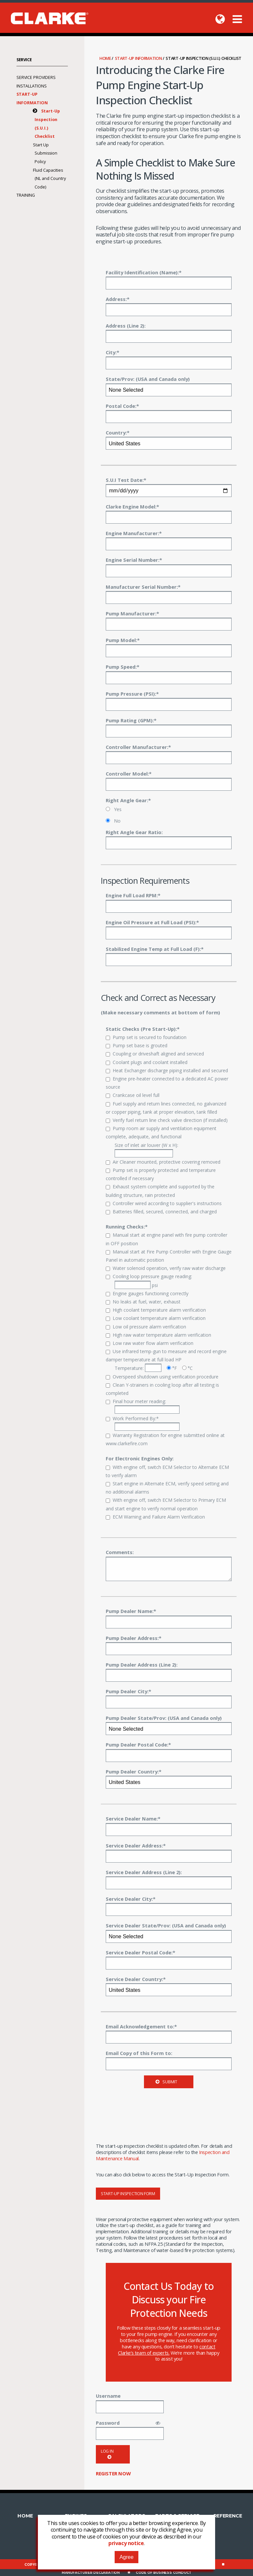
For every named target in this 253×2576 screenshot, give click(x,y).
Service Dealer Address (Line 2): (144, 1872)
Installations (31, 86)
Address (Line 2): (126, 325)
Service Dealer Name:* (133, 1818)
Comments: (120, 1552)
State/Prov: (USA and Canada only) (148, 379)
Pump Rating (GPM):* (131, 720)
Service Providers (36, 77)
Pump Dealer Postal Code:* (138, 1744)
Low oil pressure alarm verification (146, 1327)
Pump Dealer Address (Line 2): (142, 1664)
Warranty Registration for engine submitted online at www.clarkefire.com (165, 1439)
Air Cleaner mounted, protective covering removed (163, 1162)
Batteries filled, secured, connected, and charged (161, 1211)
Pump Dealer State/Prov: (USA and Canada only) (164, 1718)
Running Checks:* (127, 1226)
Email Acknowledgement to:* (141, 2026)
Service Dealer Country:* (136, 1979)
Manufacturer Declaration (91, 2572)
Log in (107, 2454)
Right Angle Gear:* (128, 800)
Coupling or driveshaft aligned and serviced (155, 1054)
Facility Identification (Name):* (144, 272)
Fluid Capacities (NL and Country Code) (49, 178)
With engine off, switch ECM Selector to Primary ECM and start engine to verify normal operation (166, 1504)
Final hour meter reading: (136, 1401)
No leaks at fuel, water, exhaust (143, 1302)
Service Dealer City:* (130, 1898)
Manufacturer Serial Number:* (143, 586)
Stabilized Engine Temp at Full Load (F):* (155, 949)
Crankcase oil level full (132, 1095)
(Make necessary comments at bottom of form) (160, 1012)
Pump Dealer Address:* (133, 1638)
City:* (112, 352)
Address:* (117, 299)
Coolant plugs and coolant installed (146, 1062)
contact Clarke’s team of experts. (166, 2349)
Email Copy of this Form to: (139, 2053)
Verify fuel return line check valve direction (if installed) (167, 1120)
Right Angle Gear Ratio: (134, 832)
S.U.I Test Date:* (126, 480)
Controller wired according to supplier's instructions (164, 1203)
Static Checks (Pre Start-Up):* (143, 1029)
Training (25, 195)
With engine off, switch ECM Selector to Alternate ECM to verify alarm (167, 1471)
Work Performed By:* (132, 1418)
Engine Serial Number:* (134, 560)
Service (24, 59)
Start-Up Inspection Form (128, 2193)
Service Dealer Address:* (136, 1845)
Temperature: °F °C (154, 1368)
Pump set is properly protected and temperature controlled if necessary (161, 1174)
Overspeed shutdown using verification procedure (162, 1377)
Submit (166, 2082)
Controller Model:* (129, 773)
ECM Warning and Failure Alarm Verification (155, 1517)
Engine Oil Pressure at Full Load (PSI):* (152, 922)
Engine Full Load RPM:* (133, 895)
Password (108, 2422)
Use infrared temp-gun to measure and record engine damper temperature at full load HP (166, 1355)
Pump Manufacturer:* (132, 613)
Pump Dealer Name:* (131, 1611)
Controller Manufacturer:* (138, 747)
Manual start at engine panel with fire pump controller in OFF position (166, 1239)
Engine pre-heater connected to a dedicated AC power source (167, 1083)
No (113, 820)
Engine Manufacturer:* (134, 533)
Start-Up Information (139, 58)
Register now (113, 2473)
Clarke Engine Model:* (132, 506)
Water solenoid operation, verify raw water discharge (166, 1268)
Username (108, 2395)
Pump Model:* (123, 640)
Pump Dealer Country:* (133, 1771)
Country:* (117, 432)
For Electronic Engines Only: (140, 1458)
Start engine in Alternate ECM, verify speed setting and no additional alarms (167, 1487)
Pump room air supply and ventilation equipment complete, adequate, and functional (161, 1132)
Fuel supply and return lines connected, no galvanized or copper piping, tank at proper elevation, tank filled (166, 1108)
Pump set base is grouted (136, 1045)
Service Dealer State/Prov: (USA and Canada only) (166, 1925)
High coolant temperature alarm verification (156, 1310)
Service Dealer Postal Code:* (140, 1952)
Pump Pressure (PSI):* (132, 693)
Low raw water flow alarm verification (149, 1343)
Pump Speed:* (122, 666)
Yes (114, 809)
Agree (127, 2557)
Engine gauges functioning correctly (147, 1293)
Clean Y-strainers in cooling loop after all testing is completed (162, 1389)
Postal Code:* (122, 406)
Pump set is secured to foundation (146, 1037)
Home (105, 58)
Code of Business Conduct (163, 2572)
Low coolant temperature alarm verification (156, 1318)
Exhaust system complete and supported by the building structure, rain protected (160, 1190)
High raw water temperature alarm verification (158, 1335)
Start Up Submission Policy (45, 153)
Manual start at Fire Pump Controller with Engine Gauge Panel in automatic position (169, 1256)
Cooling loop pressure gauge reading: (149, 1276)
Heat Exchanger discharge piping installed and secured (167, 1070)
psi (136, 1285)
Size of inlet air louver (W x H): (146, 1149)
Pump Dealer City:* (128, 1691)
